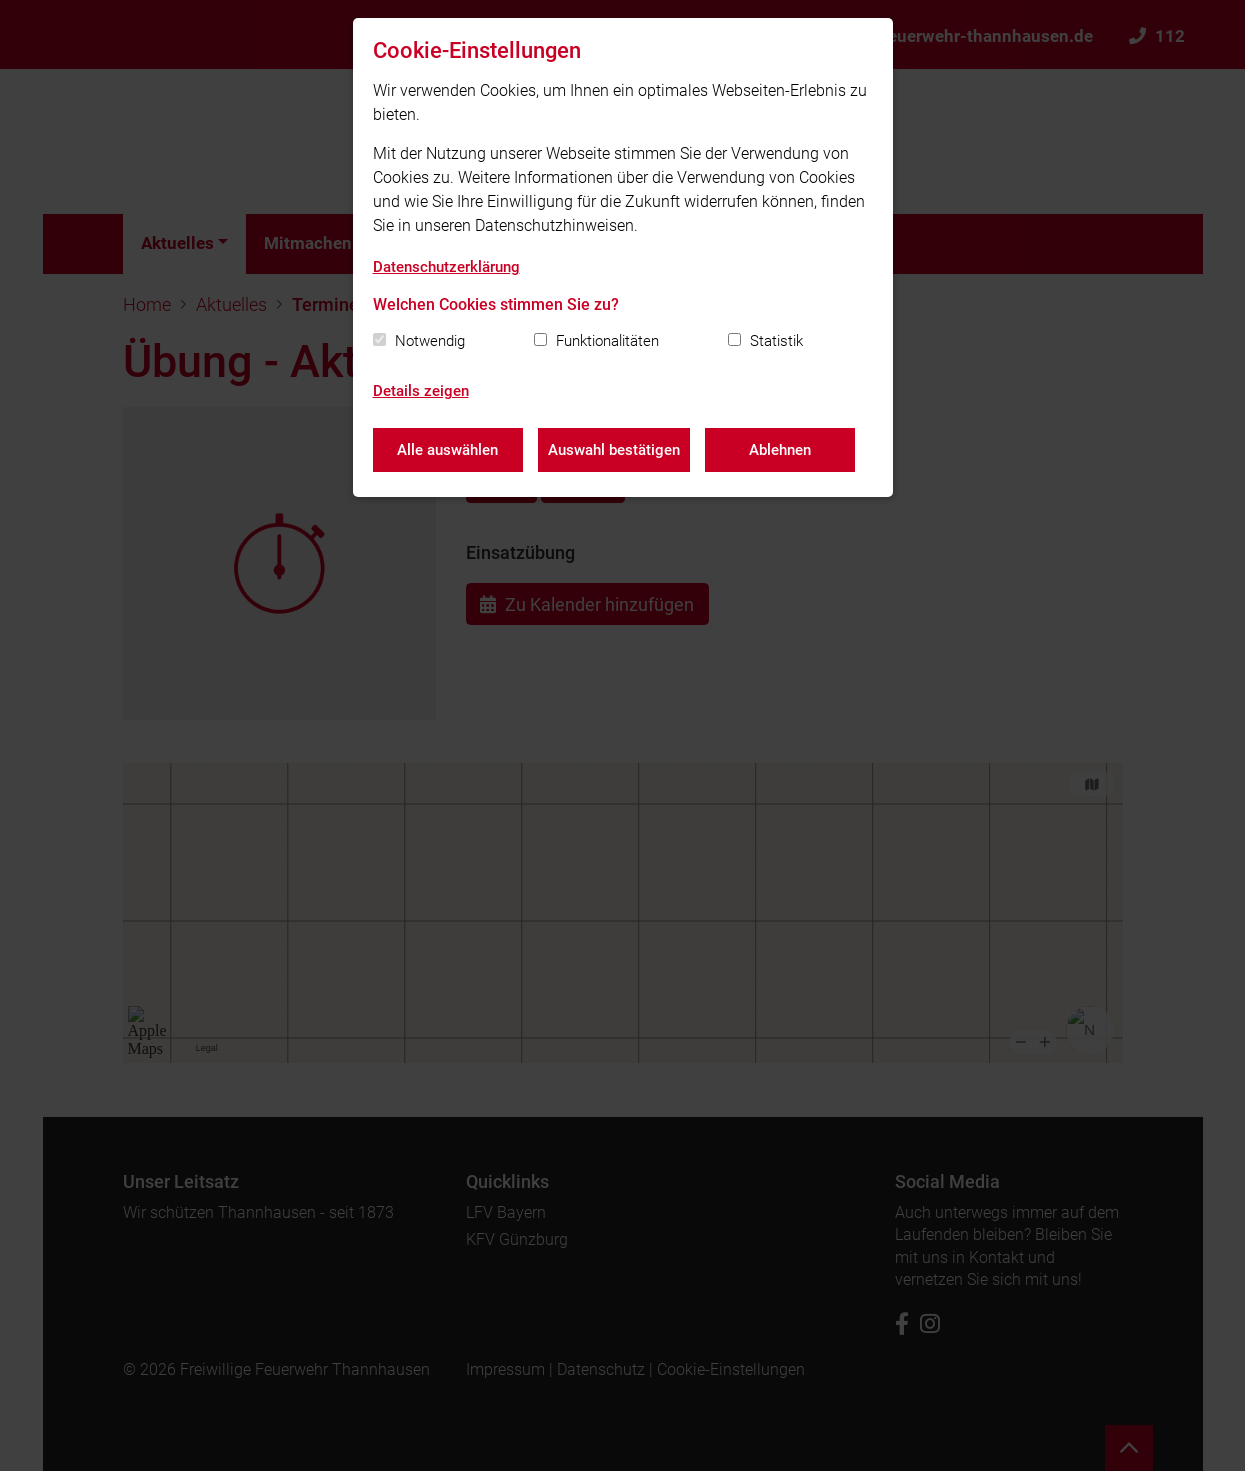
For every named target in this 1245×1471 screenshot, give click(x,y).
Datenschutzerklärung (446, 267)
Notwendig (430, 341)
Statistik (776, 341)
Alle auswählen (447, 450)
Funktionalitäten (607, 341)
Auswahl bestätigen (614, 450)
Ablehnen (780, 450)
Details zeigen (421, 391)
